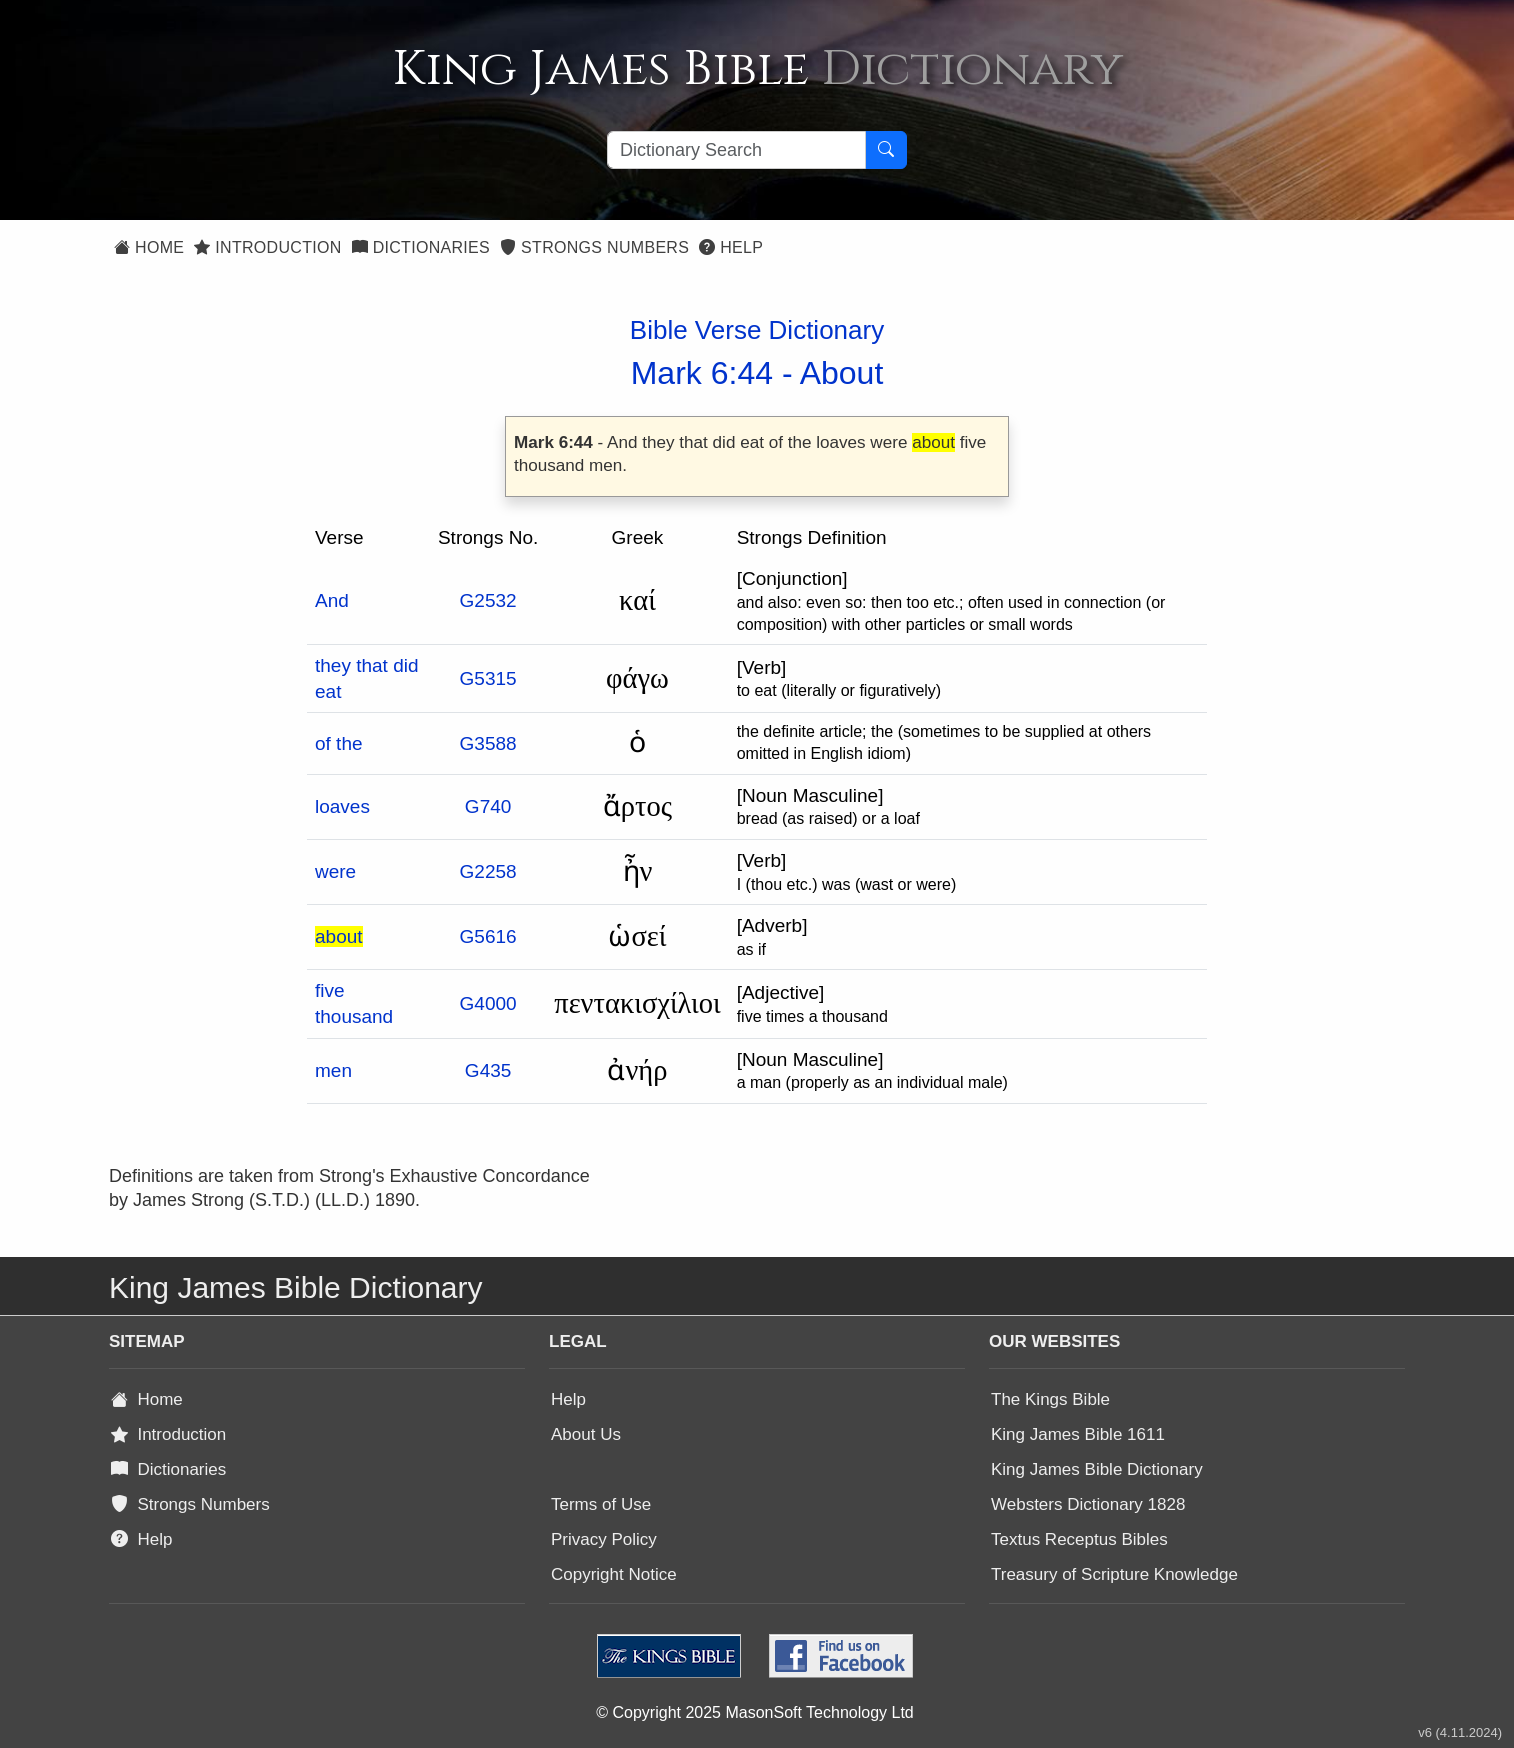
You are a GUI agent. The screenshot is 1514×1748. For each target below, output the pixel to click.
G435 (488, 1070)
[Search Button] (886, 150)
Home (149, 247)
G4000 (488, 1003)
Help (731, 247)
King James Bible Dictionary (1097, 1469)
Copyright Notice (614, 1574)
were (335, 871)
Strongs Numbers (594, 247)
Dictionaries (421, 247)
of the (339, 743)
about (339, 936)
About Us (586, 1434)
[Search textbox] (736, 150)
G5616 (488, 936)
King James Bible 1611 (1078, 1434)
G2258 (488, 871)
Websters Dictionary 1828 (1088, 1504)
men (333, 1070)
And (332, 600)
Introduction (267, 247)
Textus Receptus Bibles (1079, 1539)
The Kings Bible (1050, 1399)
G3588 (488, 743)
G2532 (488, 600)
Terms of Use (601, 1504)
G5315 (488, 678)
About (842, 373)
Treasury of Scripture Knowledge (1114, 1574)
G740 (488, 806)
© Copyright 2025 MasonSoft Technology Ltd (754, 1712)
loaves (342, 806)
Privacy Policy (604, 1539)
